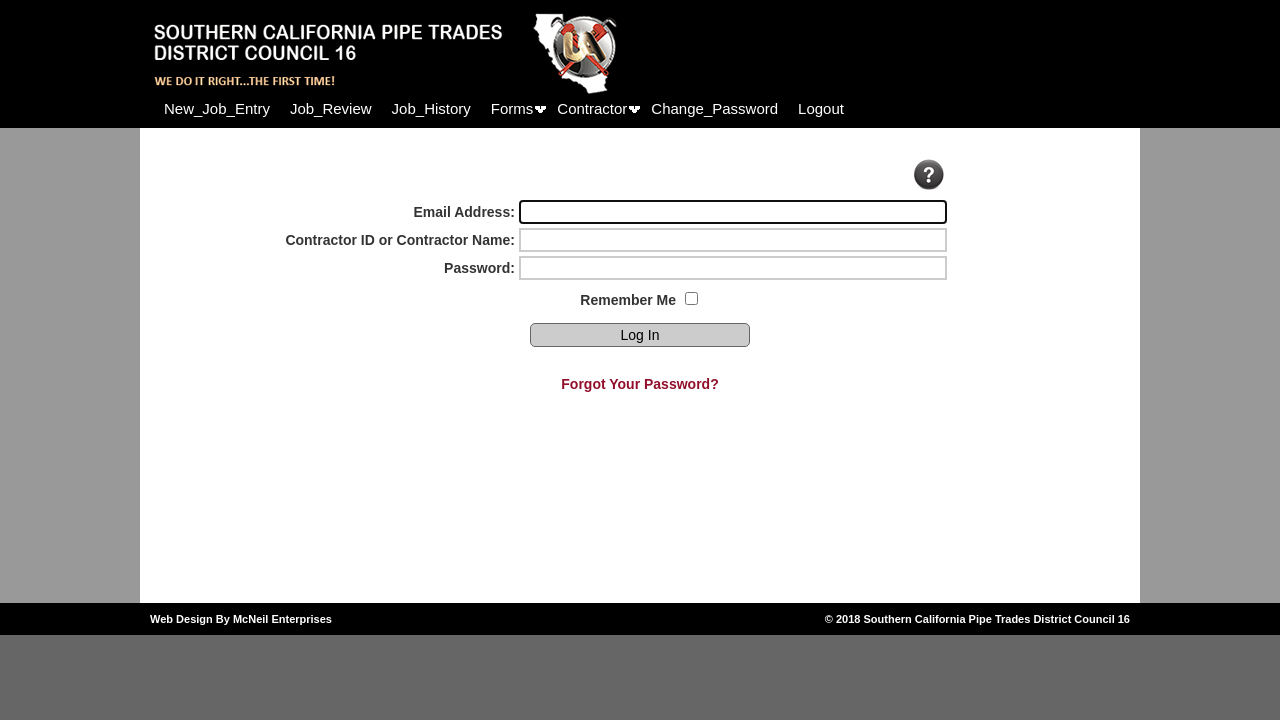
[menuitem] (217, 108)
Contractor (592, 108)
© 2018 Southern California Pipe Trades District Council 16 (977, 619)
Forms (512, 108)
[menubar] (504, 108)
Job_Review (331, 108)
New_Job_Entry (217, 108)
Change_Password (714, 108)
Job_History (431, 108)
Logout (821, 108)
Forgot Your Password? (639, 384)
